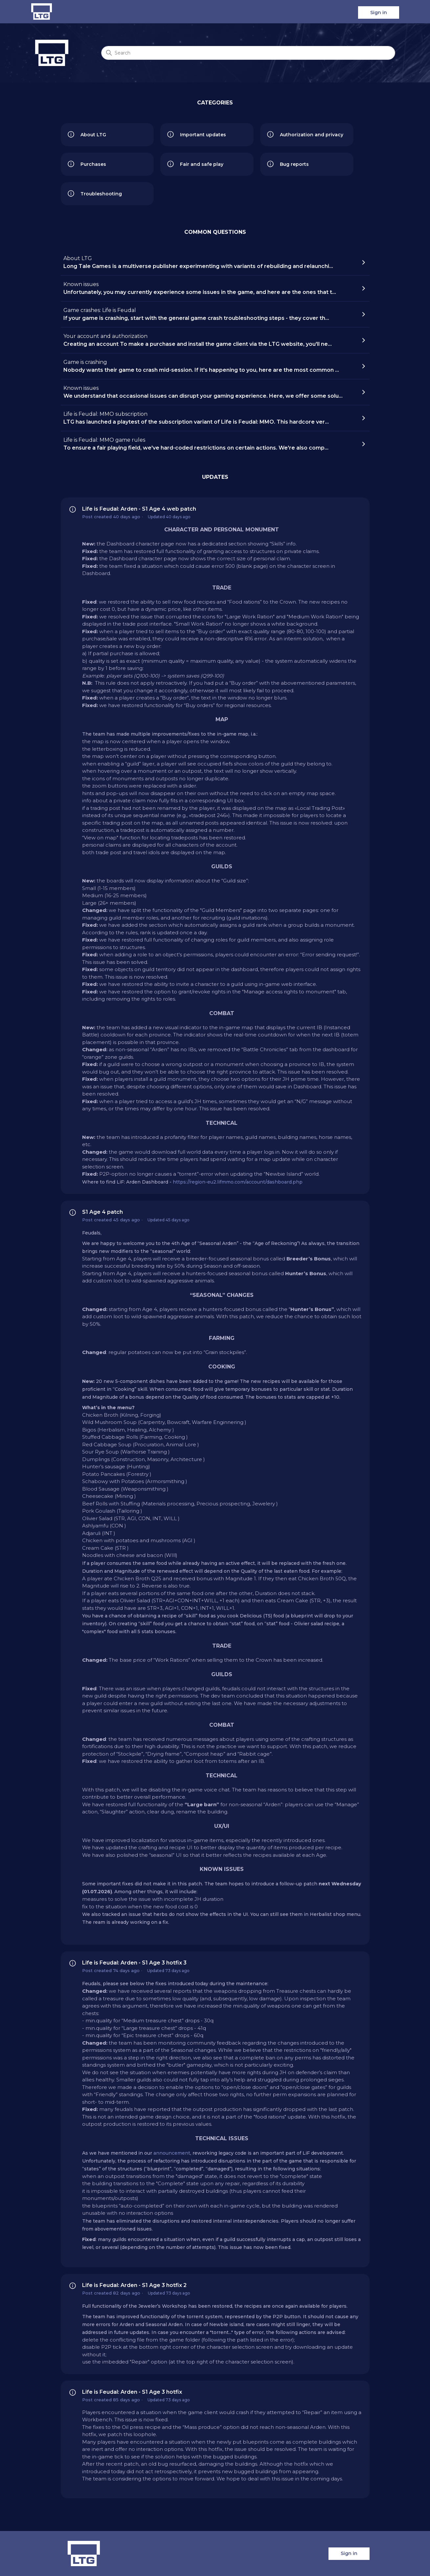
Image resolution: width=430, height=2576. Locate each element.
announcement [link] (171, 2153)
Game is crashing (212, 366)
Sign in (378, 12)
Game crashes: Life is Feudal (212, 314)
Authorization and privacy (305, 135)
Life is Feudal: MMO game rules (212, 444)
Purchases (86, 164)
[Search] (248, 52)
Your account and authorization (212, 340)
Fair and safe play (195, 164)
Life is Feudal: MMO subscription (212, 418)
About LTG (86, 135)
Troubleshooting (94, 194)
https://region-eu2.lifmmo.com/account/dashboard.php (238, 1182)
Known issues (212, 288)
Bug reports (288, 164)
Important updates (196, 135)
